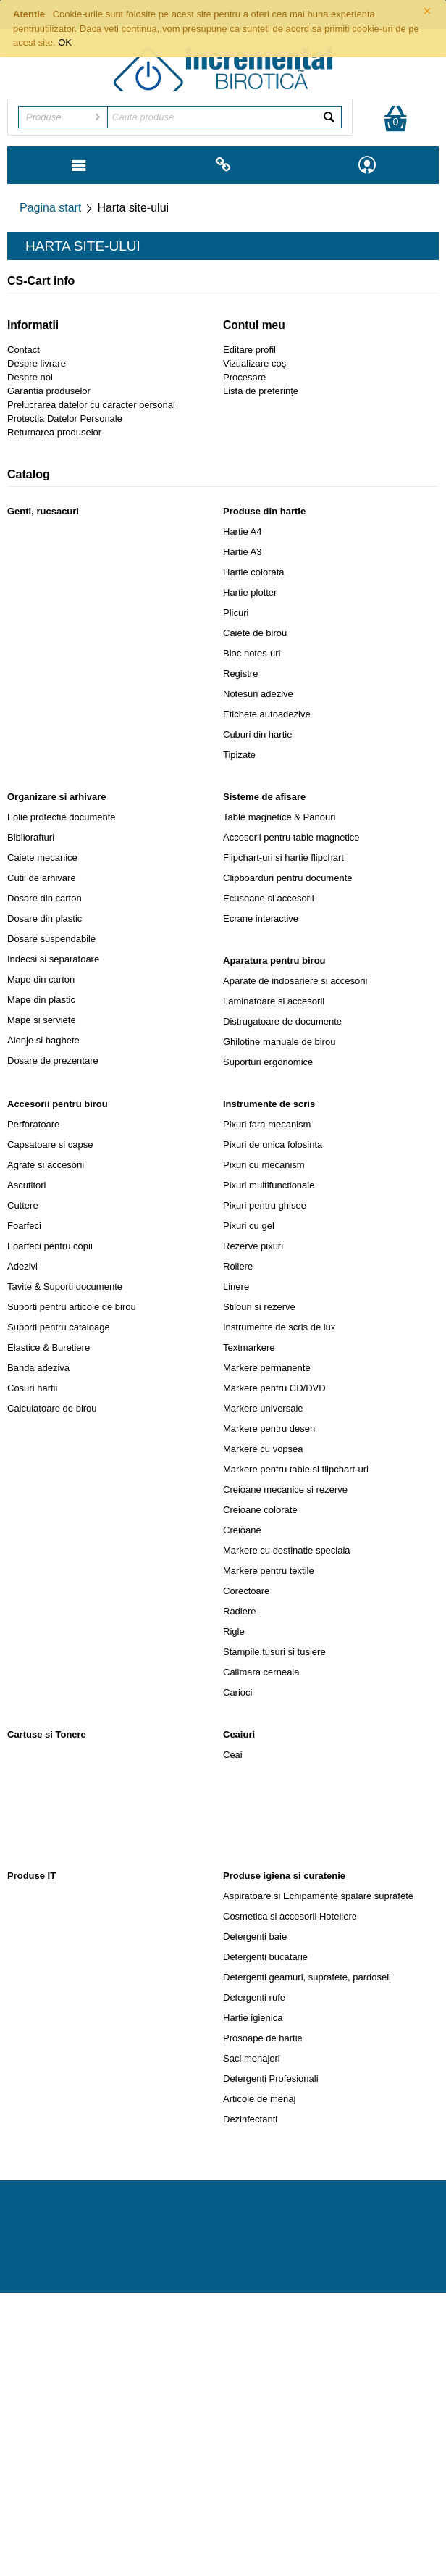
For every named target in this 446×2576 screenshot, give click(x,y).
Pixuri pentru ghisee (264, 1205)
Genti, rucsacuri (43, 511)
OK (65, 42)
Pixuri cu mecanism (264, 1164)
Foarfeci (24, 1225)
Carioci (237, 1692)
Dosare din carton (44, 898)
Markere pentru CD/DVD (274, 1388)
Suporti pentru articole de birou (71, 1306)
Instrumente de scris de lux (279, 1327)
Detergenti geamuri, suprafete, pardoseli (307, 1977)
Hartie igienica (252, 2017)
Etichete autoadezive (267, 714)
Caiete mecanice (42, 857)
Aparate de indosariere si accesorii (295, 980)
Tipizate (239, 754)
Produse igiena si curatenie (284, 1875)
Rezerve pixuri (253, 1246)
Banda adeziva (38, 1367)
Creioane (242, 1530)
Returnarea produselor (54, 432)
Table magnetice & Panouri (279, 817)
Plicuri (235, 612)
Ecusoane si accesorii (268, 898)
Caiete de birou (255, 633)
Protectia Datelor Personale (64, 418)
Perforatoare (33, 1124)
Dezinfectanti (250, 2119)
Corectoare (246, 1590)
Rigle (234, 1631)
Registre (240, 673)
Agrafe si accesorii (45, 1164)
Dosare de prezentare (52, 1060)
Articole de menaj (259, 2098)
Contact (23, 349)
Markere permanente (267, 1367)
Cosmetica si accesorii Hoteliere (290, 1916)
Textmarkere (249, 1347)
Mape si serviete (41, 1019)
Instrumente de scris (269, 1104)
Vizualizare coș (254, 363)
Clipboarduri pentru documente (288, 877)
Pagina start (50, 207)
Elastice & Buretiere (48, 1347)
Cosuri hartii (32, 1388)
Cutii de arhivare (41, 877)
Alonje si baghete (43, 1040)
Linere (236, 1286)
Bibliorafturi (30, 837)
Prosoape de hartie (263, 2038)
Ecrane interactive (260, 918)
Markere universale (263, 1408)
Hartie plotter (250, 592)
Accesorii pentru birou (57, 1104)
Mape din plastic (41, 999)
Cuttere (22, 1205)
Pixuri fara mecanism (267, 1124)
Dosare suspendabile (51, 938)
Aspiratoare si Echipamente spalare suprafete (318, 1896)
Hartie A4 (242, 531)
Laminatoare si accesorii (273, 1001)
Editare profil (249, 349)
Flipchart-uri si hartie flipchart (283, 857)
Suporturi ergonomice (268, 1061)
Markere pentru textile (268, 1570)
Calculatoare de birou (52, 1408)
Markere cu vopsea (263, 1448)
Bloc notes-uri (251, 653)
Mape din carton (41, 979)
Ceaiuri (239, 1734)
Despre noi (30, 377)
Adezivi (22, 1266)
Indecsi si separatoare (53, 959)
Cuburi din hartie (257, 734)
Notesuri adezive (258, 693)
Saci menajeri (251, 2058)
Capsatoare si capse (50, 1144)
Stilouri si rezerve (259, 1306)
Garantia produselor (49, 390)
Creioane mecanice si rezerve (285, 1489)
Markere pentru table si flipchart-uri (296, 1469)
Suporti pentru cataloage (58, 1327)
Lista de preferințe (260, 390)
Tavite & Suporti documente (64, 1286)
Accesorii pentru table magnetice (291, 837)
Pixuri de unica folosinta (272, 1144)
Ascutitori (26, 1185)
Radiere (239, 1611)
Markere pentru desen (269, 1428)
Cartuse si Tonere (46, 1734)
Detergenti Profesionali (271, 2078)
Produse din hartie (264, 511)
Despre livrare (36, 363)
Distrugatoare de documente (282, 1021)
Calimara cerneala (261, 1672)
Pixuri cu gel (248, 1225)
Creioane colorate (260, 1509)
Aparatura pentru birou (274, 960)
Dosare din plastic (44, 918)
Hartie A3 (242, 551)
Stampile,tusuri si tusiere (274, 1651)
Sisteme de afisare (264, 796)
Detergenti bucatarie (265, 1956)
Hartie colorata (254, 572)
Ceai (233, 1754)
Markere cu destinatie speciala (286, 1550)
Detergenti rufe (254, 1997)
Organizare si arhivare (56, 796)
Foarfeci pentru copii (50, 1246)
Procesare (244, 377)
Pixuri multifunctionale (268, 1185)
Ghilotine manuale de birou (279, 1041)
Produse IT (31, 1875)
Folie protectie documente (61, 817)
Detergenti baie (255, 1936)
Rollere (238, 1266)
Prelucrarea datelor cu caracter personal (91, 404)
